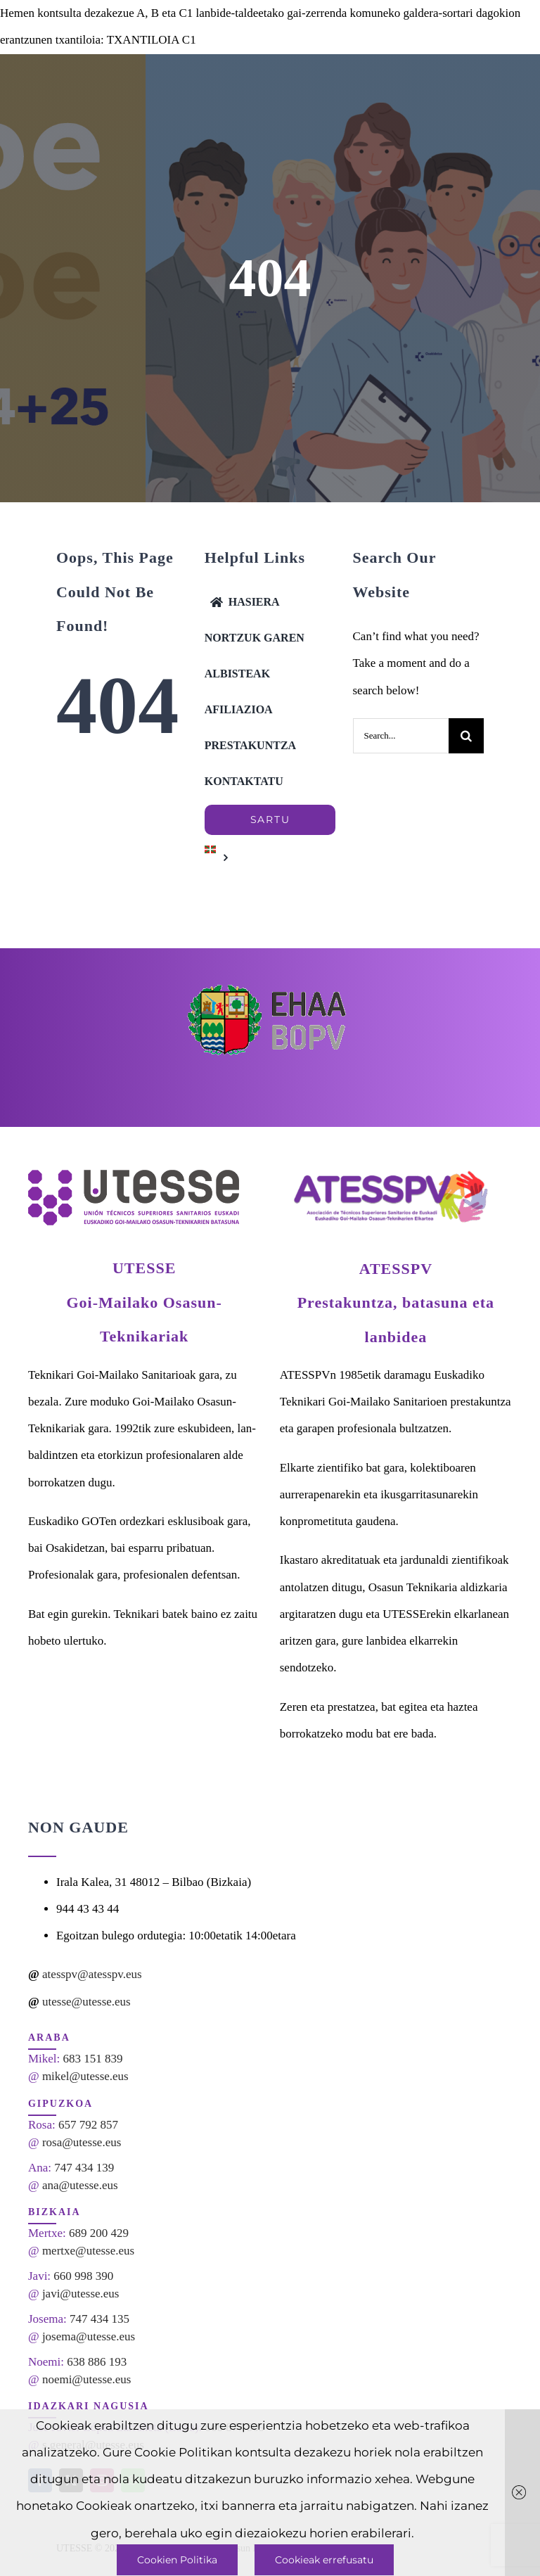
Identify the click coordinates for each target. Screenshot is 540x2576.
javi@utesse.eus (81, 2293)
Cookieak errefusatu (324, 2559)
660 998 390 (83, 2276)
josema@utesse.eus (88, 2336)
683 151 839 (93, 2058)
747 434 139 (84, 2167)
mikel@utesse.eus (85, 2076)
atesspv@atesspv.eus (92, 1974)
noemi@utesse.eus (86, 2379)
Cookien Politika (177, 2559)
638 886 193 (97, 2361)
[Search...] (401, 735)
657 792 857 (88, 2124)
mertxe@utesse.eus (88, 2250)
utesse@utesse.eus (86, 2001)
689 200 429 (99, 2233)
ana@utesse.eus (80, 2185)
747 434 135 (99, 2319)
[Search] (466, 735)
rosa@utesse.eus (81, 2142)
